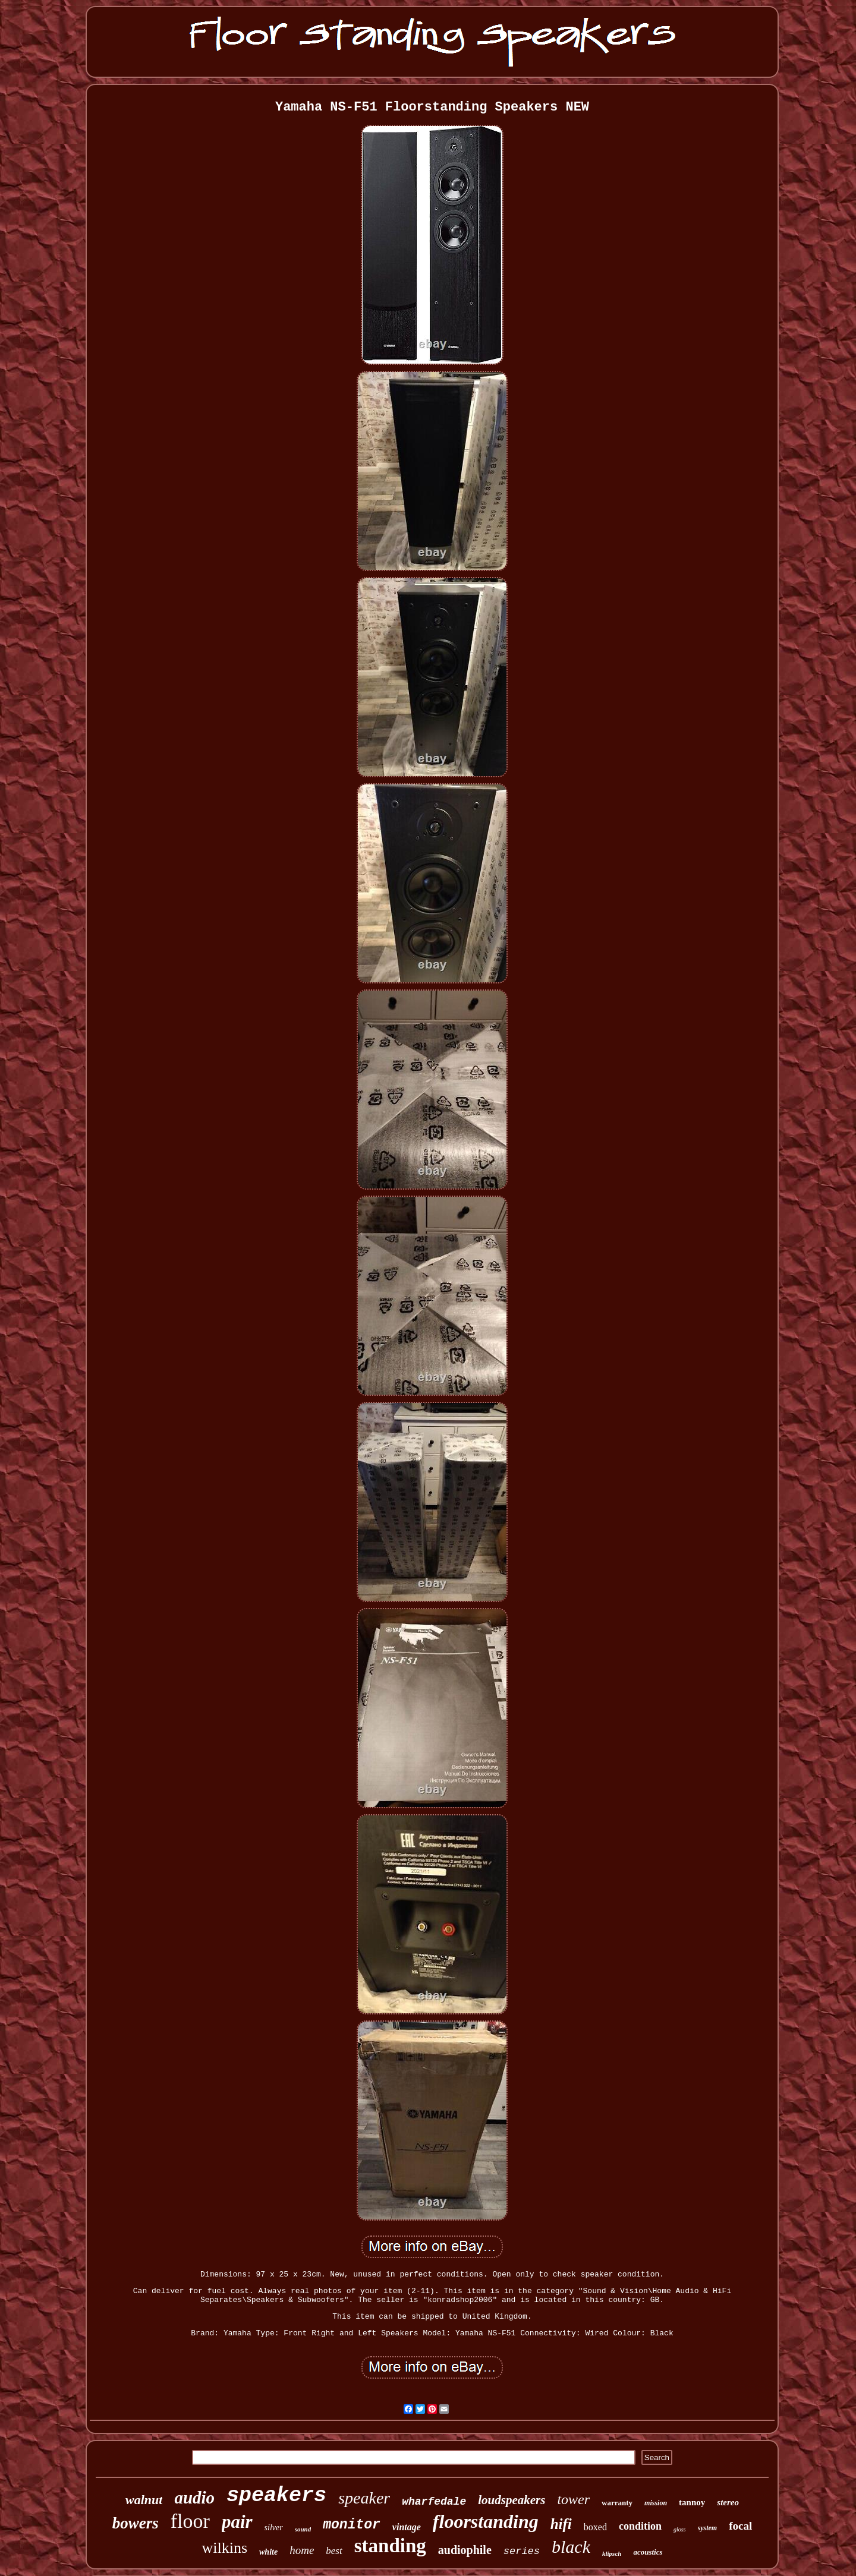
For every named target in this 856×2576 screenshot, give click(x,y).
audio (194, 2497)
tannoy (692, 2502)
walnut (143, 2499)
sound (303, 2529)
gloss (680, 2529)
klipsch (611, 2553)
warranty (617, 2502)
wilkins (224, 2547)
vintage (406, 2527)
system (707, 2528)
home (301, 2550)
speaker (364, 2498)
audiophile (465, 2549)
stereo (728, 2502)
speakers (276, 2496)
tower (573, 2499)
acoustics (647, 2551)
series (521, 2551)
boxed (595, 2527)
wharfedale (434, 2502)
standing (390, 2545)
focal (740, 2526)
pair (237, 2521)
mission (655, 2503)
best (334, 2550)
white (268, 2551)
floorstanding (486, 2521)
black (571, 2546)
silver (274, 2527)
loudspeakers (511, 2500)
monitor (351, 2525)
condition (640, 2526)
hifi (561, 2524)
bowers (135, 2523)
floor (190, 2521)
